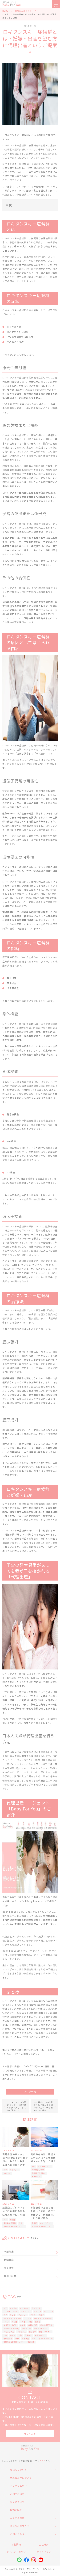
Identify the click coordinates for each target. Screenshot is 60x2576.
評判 (34, 2338)
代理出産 (9, 2259)
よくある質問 (17, 2518)
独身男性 (28, 2335)
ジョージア (48, 2311)
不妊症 (12, 2219)
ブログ (41, 2315)
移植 (20, 2223)
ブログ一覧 (30, 2091)
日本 (5, 2335)
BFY (5, 2170)
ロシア (6, 2321)
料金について (17, 2501)
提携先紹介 (16, 2510)
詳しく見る (30, 2433)
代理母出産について (21, 2477)
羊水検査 (25, 2338)
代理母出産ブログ (23, 10)
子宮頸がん (21, 2332)
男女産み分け (40, 2335)
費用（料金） (11, 2275)
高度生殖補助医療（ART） (14, 2226)
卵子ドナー (14, 2170)
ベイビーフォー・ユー (12, 2318)
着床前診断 (36, 2176)
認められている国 (46, 2338)
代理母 (37, 2321)
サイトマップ (44, 2551)
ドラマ (33, 2315)
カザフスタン (26, 2311)
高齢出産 (7, 2173)
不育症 (22, 2321)
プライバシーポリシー (16, 2551)
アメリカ (13, 2308)
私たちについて (18, 2469)
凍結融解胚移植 (38, 2169)
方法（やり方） (46, 2223)
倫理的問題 (32, 2325)
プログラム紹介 (18, 2485)
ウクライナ (36, 2308)
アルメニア (24, 2308)
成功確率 (32, 2332)
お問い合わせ (17, 2534)
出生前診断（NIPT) (11, 2328)
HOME (5, 10)
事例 (30, 2321)
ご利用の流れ (17, 2493)
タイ (5, 2315)
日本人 (12, 2335)
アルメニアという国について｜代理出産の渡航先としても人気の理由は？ (16, 2106)
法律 (20, 2335)
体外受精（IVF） (44, 2166)
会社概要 (44, 2544)
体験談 (22, 2325)
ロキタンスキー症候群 (43, 2318)
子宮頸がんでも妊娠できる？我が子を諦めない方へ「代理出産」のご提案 (43, 2106)
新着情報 (16, 2544)
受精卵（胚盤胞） (39, 2173)
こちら (43, 2461)
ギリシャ (37, 2311)
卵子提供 (9, 2267)
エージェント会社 (11, 2311)
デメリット (22, 2315)
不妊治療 (9, 2251)
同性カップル (9, 2332)
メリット (27, 2318)
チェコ (12, 2315)
